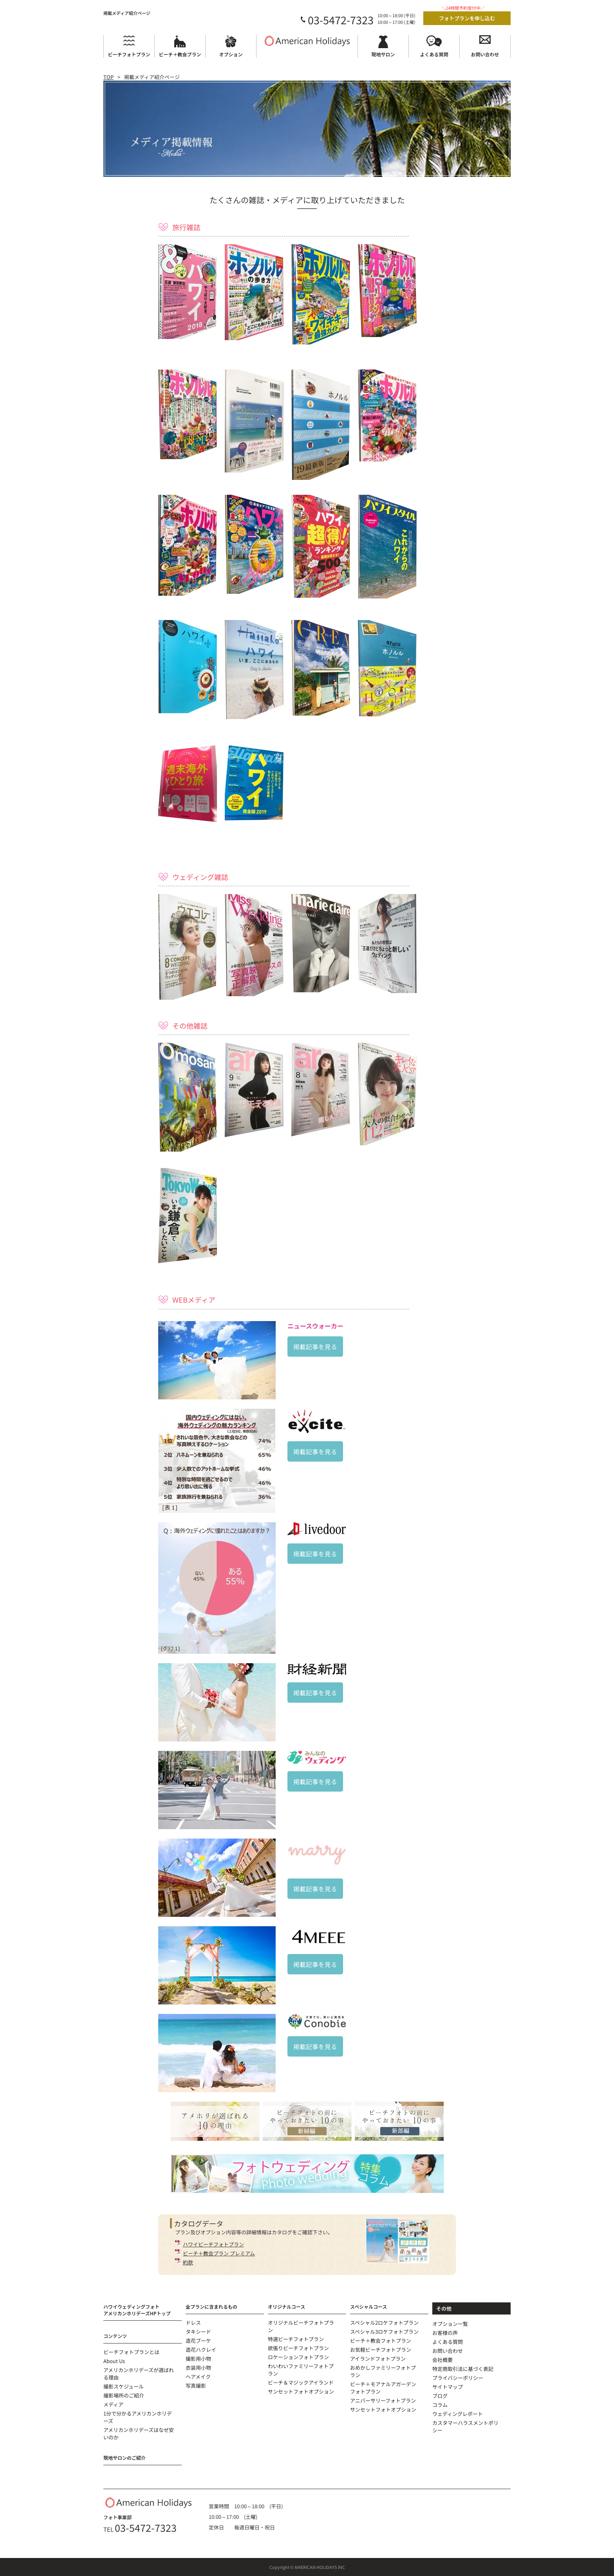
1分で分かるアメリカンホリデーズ (137, 2417)
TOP (108, 77)
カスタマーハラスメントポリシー (465, 2426)
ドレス (193, 2322)
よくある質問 (447, 2341)
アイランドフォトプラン (378, 2358)
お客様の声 (445, 2332)
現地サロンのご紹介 (124, 2457)
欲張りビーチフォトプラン (298, 2348)
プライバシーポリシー (457, 2377)
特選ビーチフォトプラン (296, 2339)
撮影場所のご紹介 (123, 2395)
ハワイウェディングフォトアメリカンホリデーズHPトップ (137, 2309)
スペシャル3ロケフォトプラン (384, 2331)
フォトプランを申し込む (467, 18)
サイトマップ (447, 2386)
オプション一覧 (450, 2323)
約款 (188, 2262)
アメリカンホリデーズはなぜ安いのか (138, 2433)
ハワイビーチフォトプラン (213, 2244)
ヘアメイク (198, 2376)
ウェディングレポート (457, 2413)
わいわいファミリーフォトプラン (301, 2369)
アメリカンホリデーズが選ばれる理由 (138, 2373)
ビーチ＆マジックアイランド (301, 2382)
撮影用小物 (198, 2358)
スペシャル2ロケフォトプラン (384, 2322)
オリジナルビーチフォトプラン (301, 2326)
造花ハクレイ (201, 2349)
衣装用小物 (198, 2367)
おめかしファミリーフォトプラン (383, 2371)
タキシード (198, 2331)
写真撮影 (196, 2385)
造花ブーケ (198, 2340)
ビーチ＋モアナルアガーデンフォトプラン (383, 2387)
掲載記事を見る (315, 1346)
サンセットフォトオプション (301, 2391)
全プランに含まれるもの (211, 2306)
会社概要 (442, 2359)
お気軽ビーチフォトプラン (380, 2349)
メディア (113, 2404)
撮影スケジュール (123, 2386)
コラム (440, 2404)
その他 (443, 2308)
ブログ (440, 2395)
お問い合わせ (447, 2350)
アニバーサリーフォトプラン (383, 2400)
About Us (114, 2361)
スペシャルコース (368, 2306)
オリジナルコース (286, 2306)
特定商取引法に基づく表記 (462, 2368)
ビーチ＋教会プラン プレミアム (219, 2253)
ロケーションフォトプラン (298, 2357)
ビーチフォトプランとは (131, 2352)
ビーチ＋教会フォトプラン (380, 2340)
